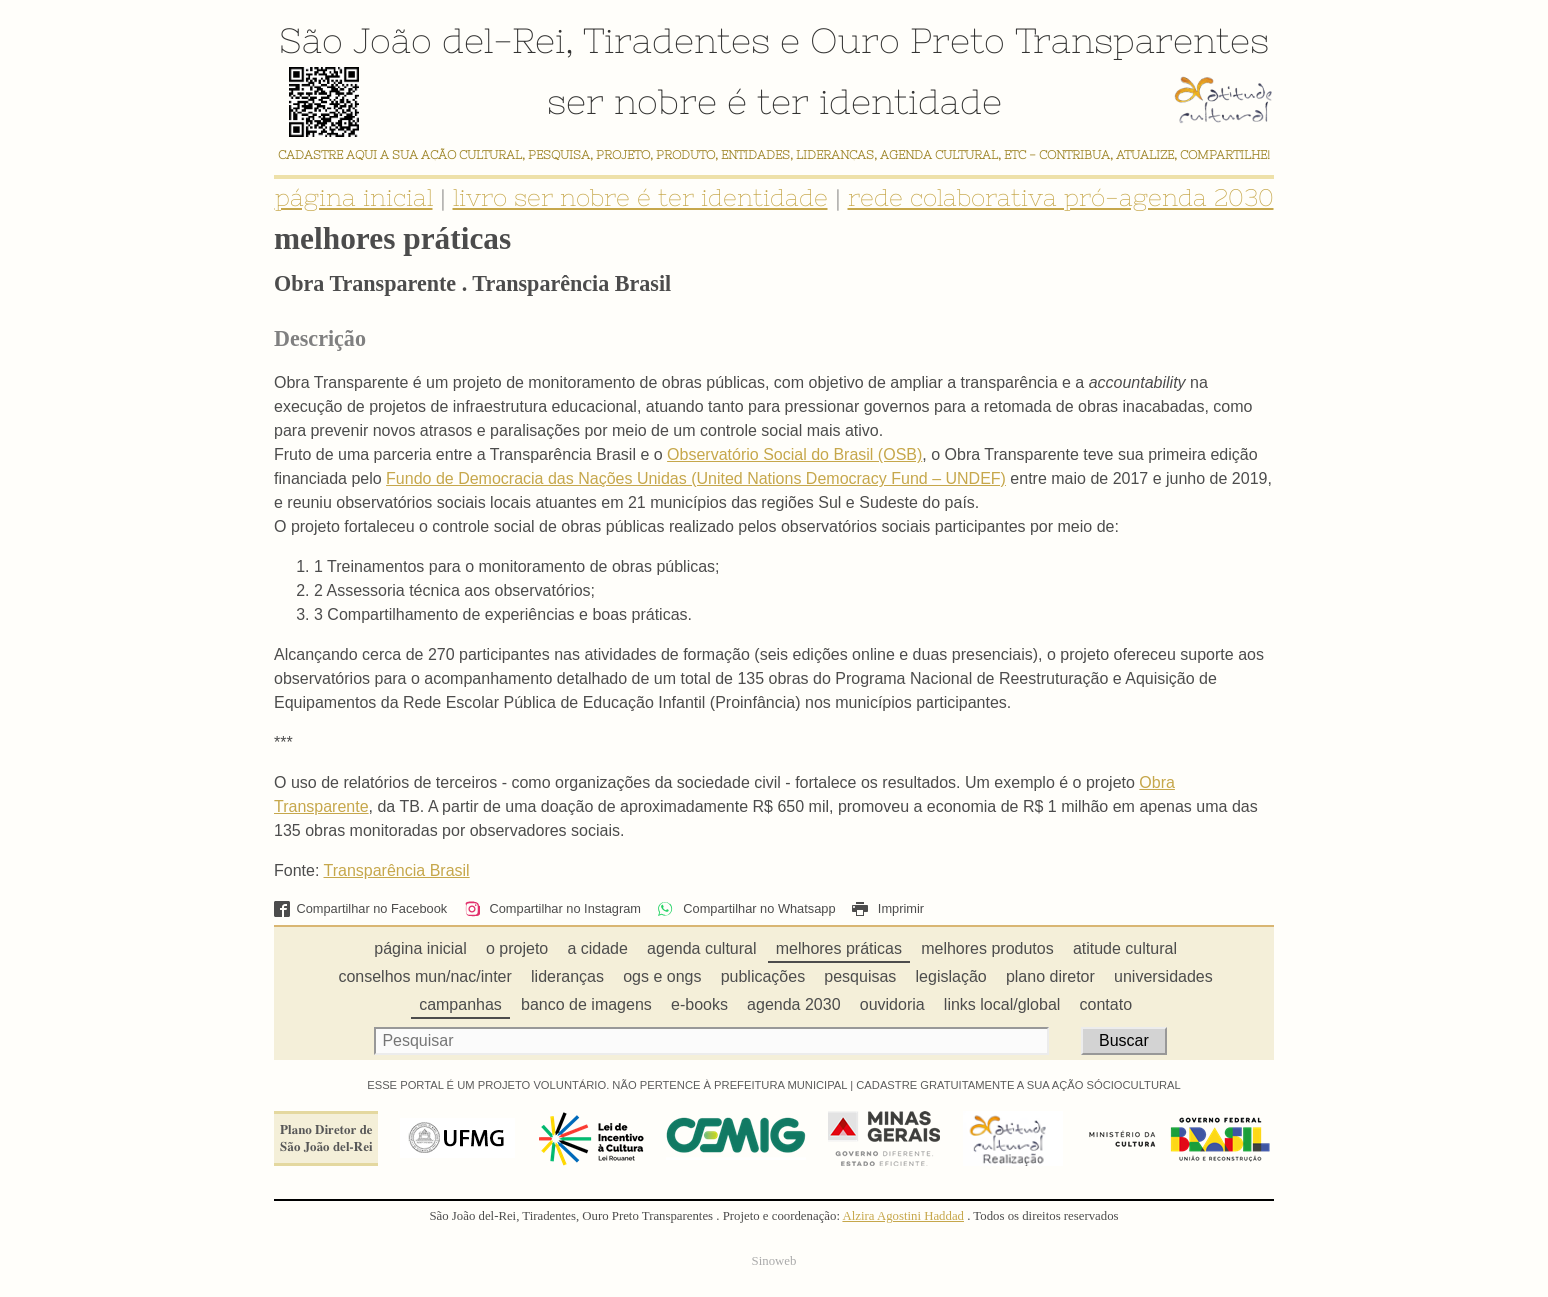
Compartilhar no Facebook (360, 908)
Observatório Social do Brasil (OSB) (794, 454)
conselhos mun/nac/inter (424, 976)
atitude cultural (1125, 948)
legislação (951, 976)
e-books (699, 1004)
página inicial (354, 197)
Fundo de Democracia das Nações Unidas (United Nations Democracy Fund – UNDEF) (696, 478)
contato (1106, 1004)
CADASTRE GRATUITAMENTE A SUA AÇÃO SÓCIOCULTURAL (1018, 1085)
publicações (763, 976)
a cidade (597, 948)
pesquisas (860, 976)
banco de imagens (586, 1004)
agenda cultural (701, 948)
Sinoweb (774, 1261)
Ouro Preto (907, 40)
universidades (1163, 976)
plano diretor (1050, 976)
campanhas (460, 1004)
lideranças (567, 976)
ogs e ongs (662, 976)
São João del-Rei (422, 40)
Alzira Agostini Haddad (903, 1216)
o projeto (517, 948)
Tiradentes (676, 40)
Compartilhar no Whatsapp (746, 908)
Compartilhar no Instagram (552, 908)
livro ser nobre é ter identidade (640, 197)
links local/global (1002, 1004)
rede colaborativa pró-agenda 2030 (1061, 197)
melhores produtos (987, 948)
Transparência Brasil (397, 870)
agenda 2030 (793, 1004)
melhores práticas (839, 948)
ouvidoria (892, 1004)
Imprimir (888, 908)
